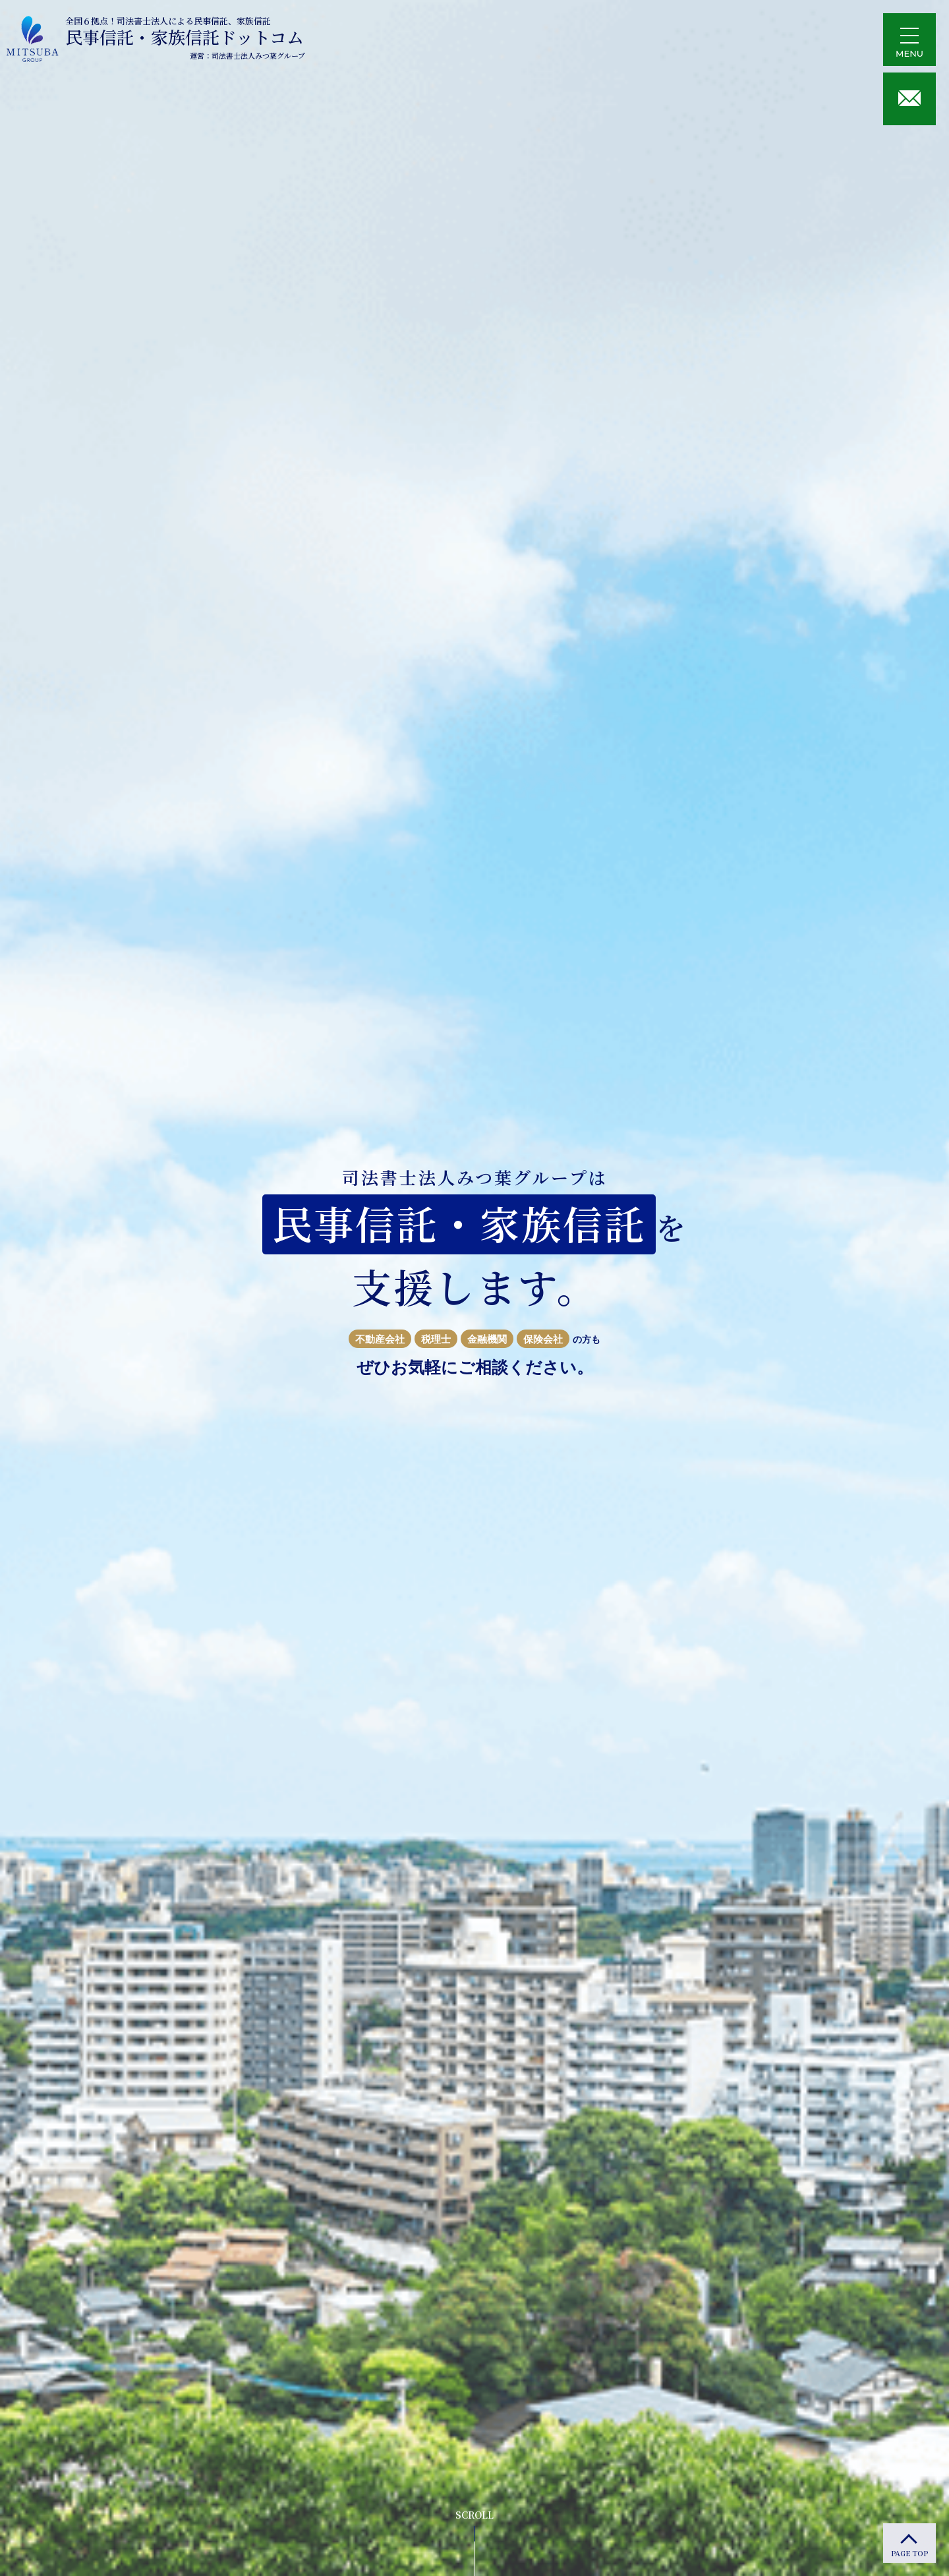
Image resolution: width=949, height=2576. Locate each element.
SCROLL (474, 2514)
